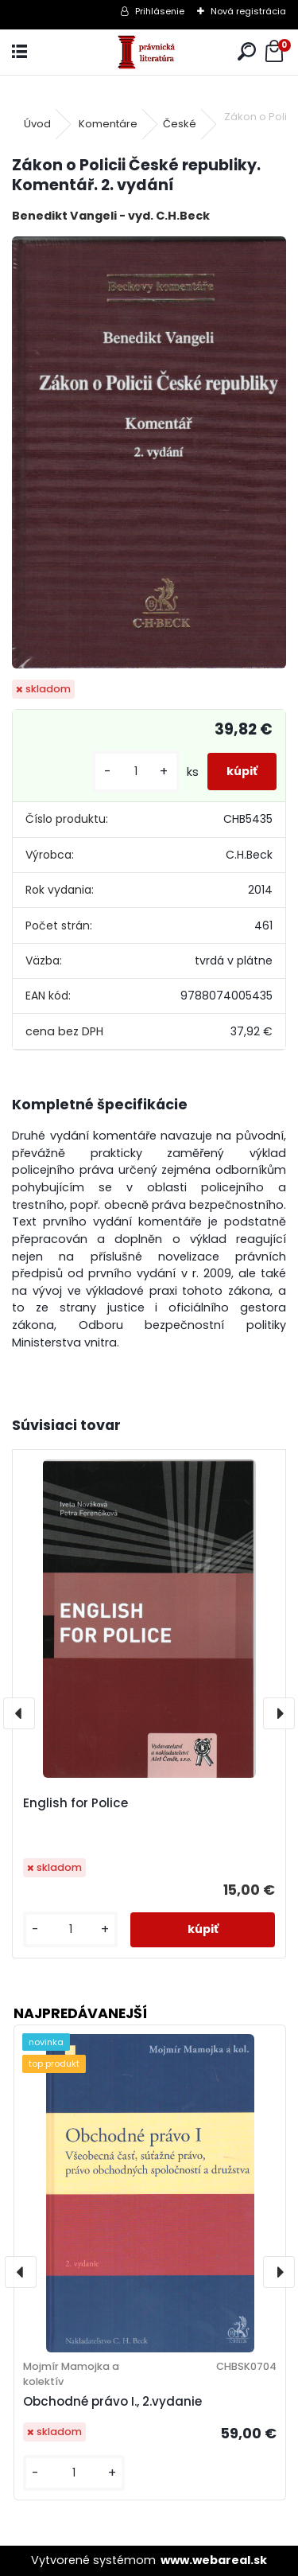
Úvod (37, 123)
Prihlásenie (159, 11)
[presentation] (19, 1713)
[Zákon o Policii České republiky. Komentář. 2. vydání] (149, 452)
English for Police (75, 1803)
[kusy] (135, 771)
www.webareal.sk (214, 2560)
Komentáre (108, 123)
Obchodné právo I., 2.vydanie (112, 2401)
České (179, 123)
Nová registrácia (248, 11)
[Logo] (148, 52)
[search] (247, 52)
